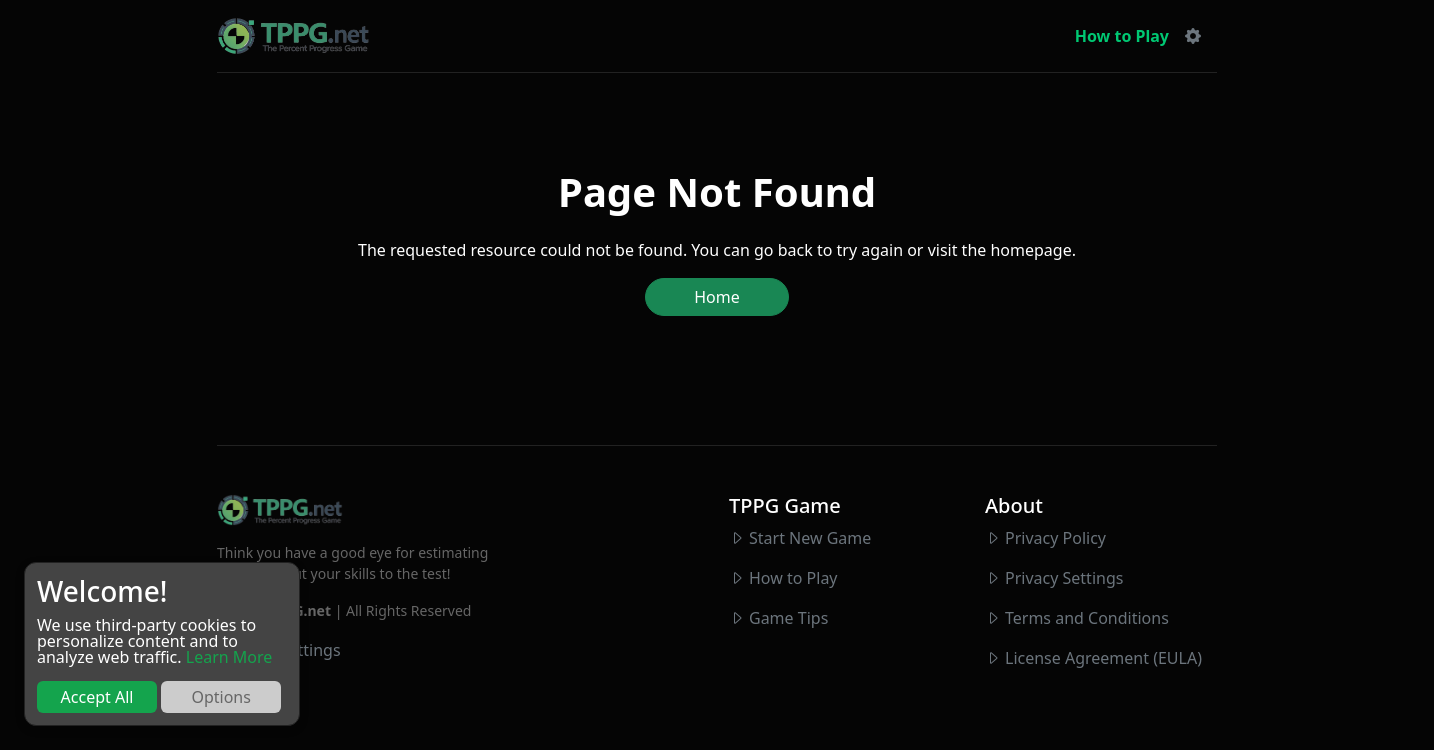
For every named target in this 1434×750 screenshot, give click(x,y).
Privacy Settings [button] (1064, 578)
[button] (1193, 36)
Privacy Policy (1055, 538)
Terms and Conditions (1087, 618)
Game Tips (788, 618)
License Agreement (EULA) (1103, 658)
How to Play (1122, 36)
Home (717, 297)
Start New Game (810, 538)
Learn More (229, 657)
